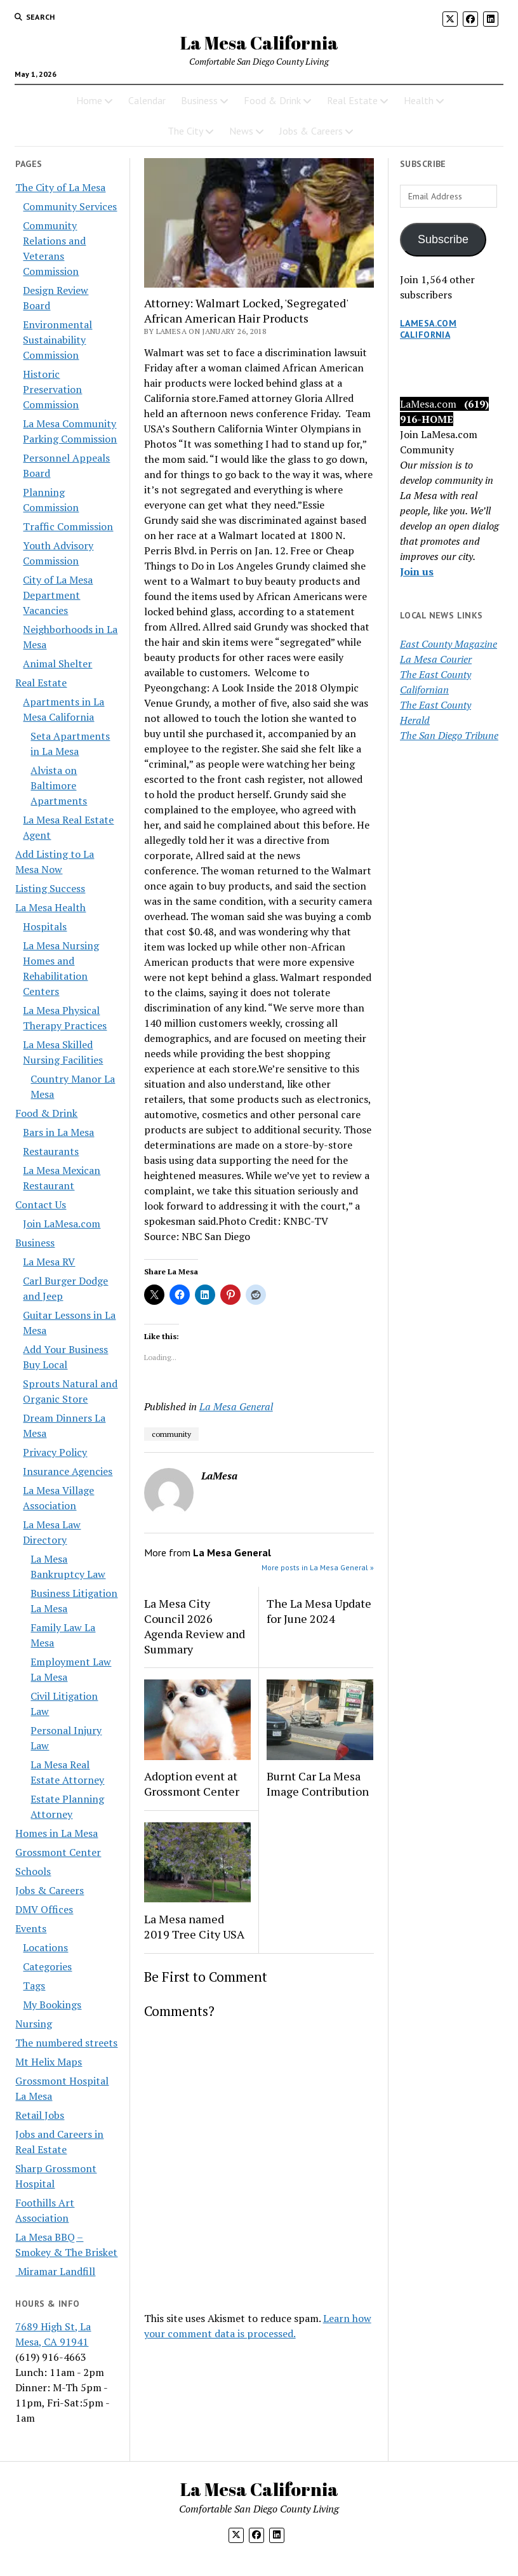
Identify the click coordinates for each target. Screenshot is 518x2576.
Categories (47, 1966)
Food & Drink (272, 100)
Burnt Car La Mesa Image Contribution (318, 1783)
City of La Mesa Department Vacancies (58, 595)
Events (30, 1928)
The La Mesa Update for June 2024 (319, 1611)
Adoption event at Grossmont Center (191, 1783)
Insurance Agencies (67, 1471)
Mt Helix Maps (48, 2062)
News (241, 130)
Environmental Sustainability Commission (57, 339)
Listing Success (50, 888)
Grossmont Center (58, 1852)
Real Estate (352, 100)
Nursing (33, 2024)
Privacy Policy (55, 1452)
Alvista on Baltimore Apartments (58, 785)
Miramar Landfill (55, 2271)
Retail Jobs (39, 2115)
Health (419, 100)
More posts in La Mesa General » (318, 1567)
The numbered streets (66, 2043)
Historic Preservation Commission (52, 389)
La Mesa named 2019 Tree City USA (194, 1926)
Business (199, 100)
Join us (417, 571)
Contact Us (40, 1204)
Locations (45, 1947)
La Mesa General (236, 1406)
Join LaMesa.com (61, 1224)
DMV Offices (44, 1909)
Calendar (147, 100)
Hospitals (45, 926)
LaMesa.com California (428, 328)
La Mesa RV (49, 1262)
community (171, 1434)
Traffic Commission (68, 526)
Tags (34, 1985)
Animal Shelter (57, 664)
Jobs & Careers (311, 130)
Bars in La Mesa (58, 1132)
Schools (33, 1871)
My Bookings (52, 2005)
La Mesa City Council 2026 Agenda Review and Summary (194, 1626)
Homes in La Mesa (56, 1833)
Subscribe (443, 239)
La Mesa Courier (436, 659)
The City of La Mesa (60, 187)
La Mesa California (259, 42)
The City (185, 130)
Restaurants (51, 1151)
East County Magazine (448, 644)
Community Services (70, 206)
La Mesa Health (50, 907)
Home (89, 100)
